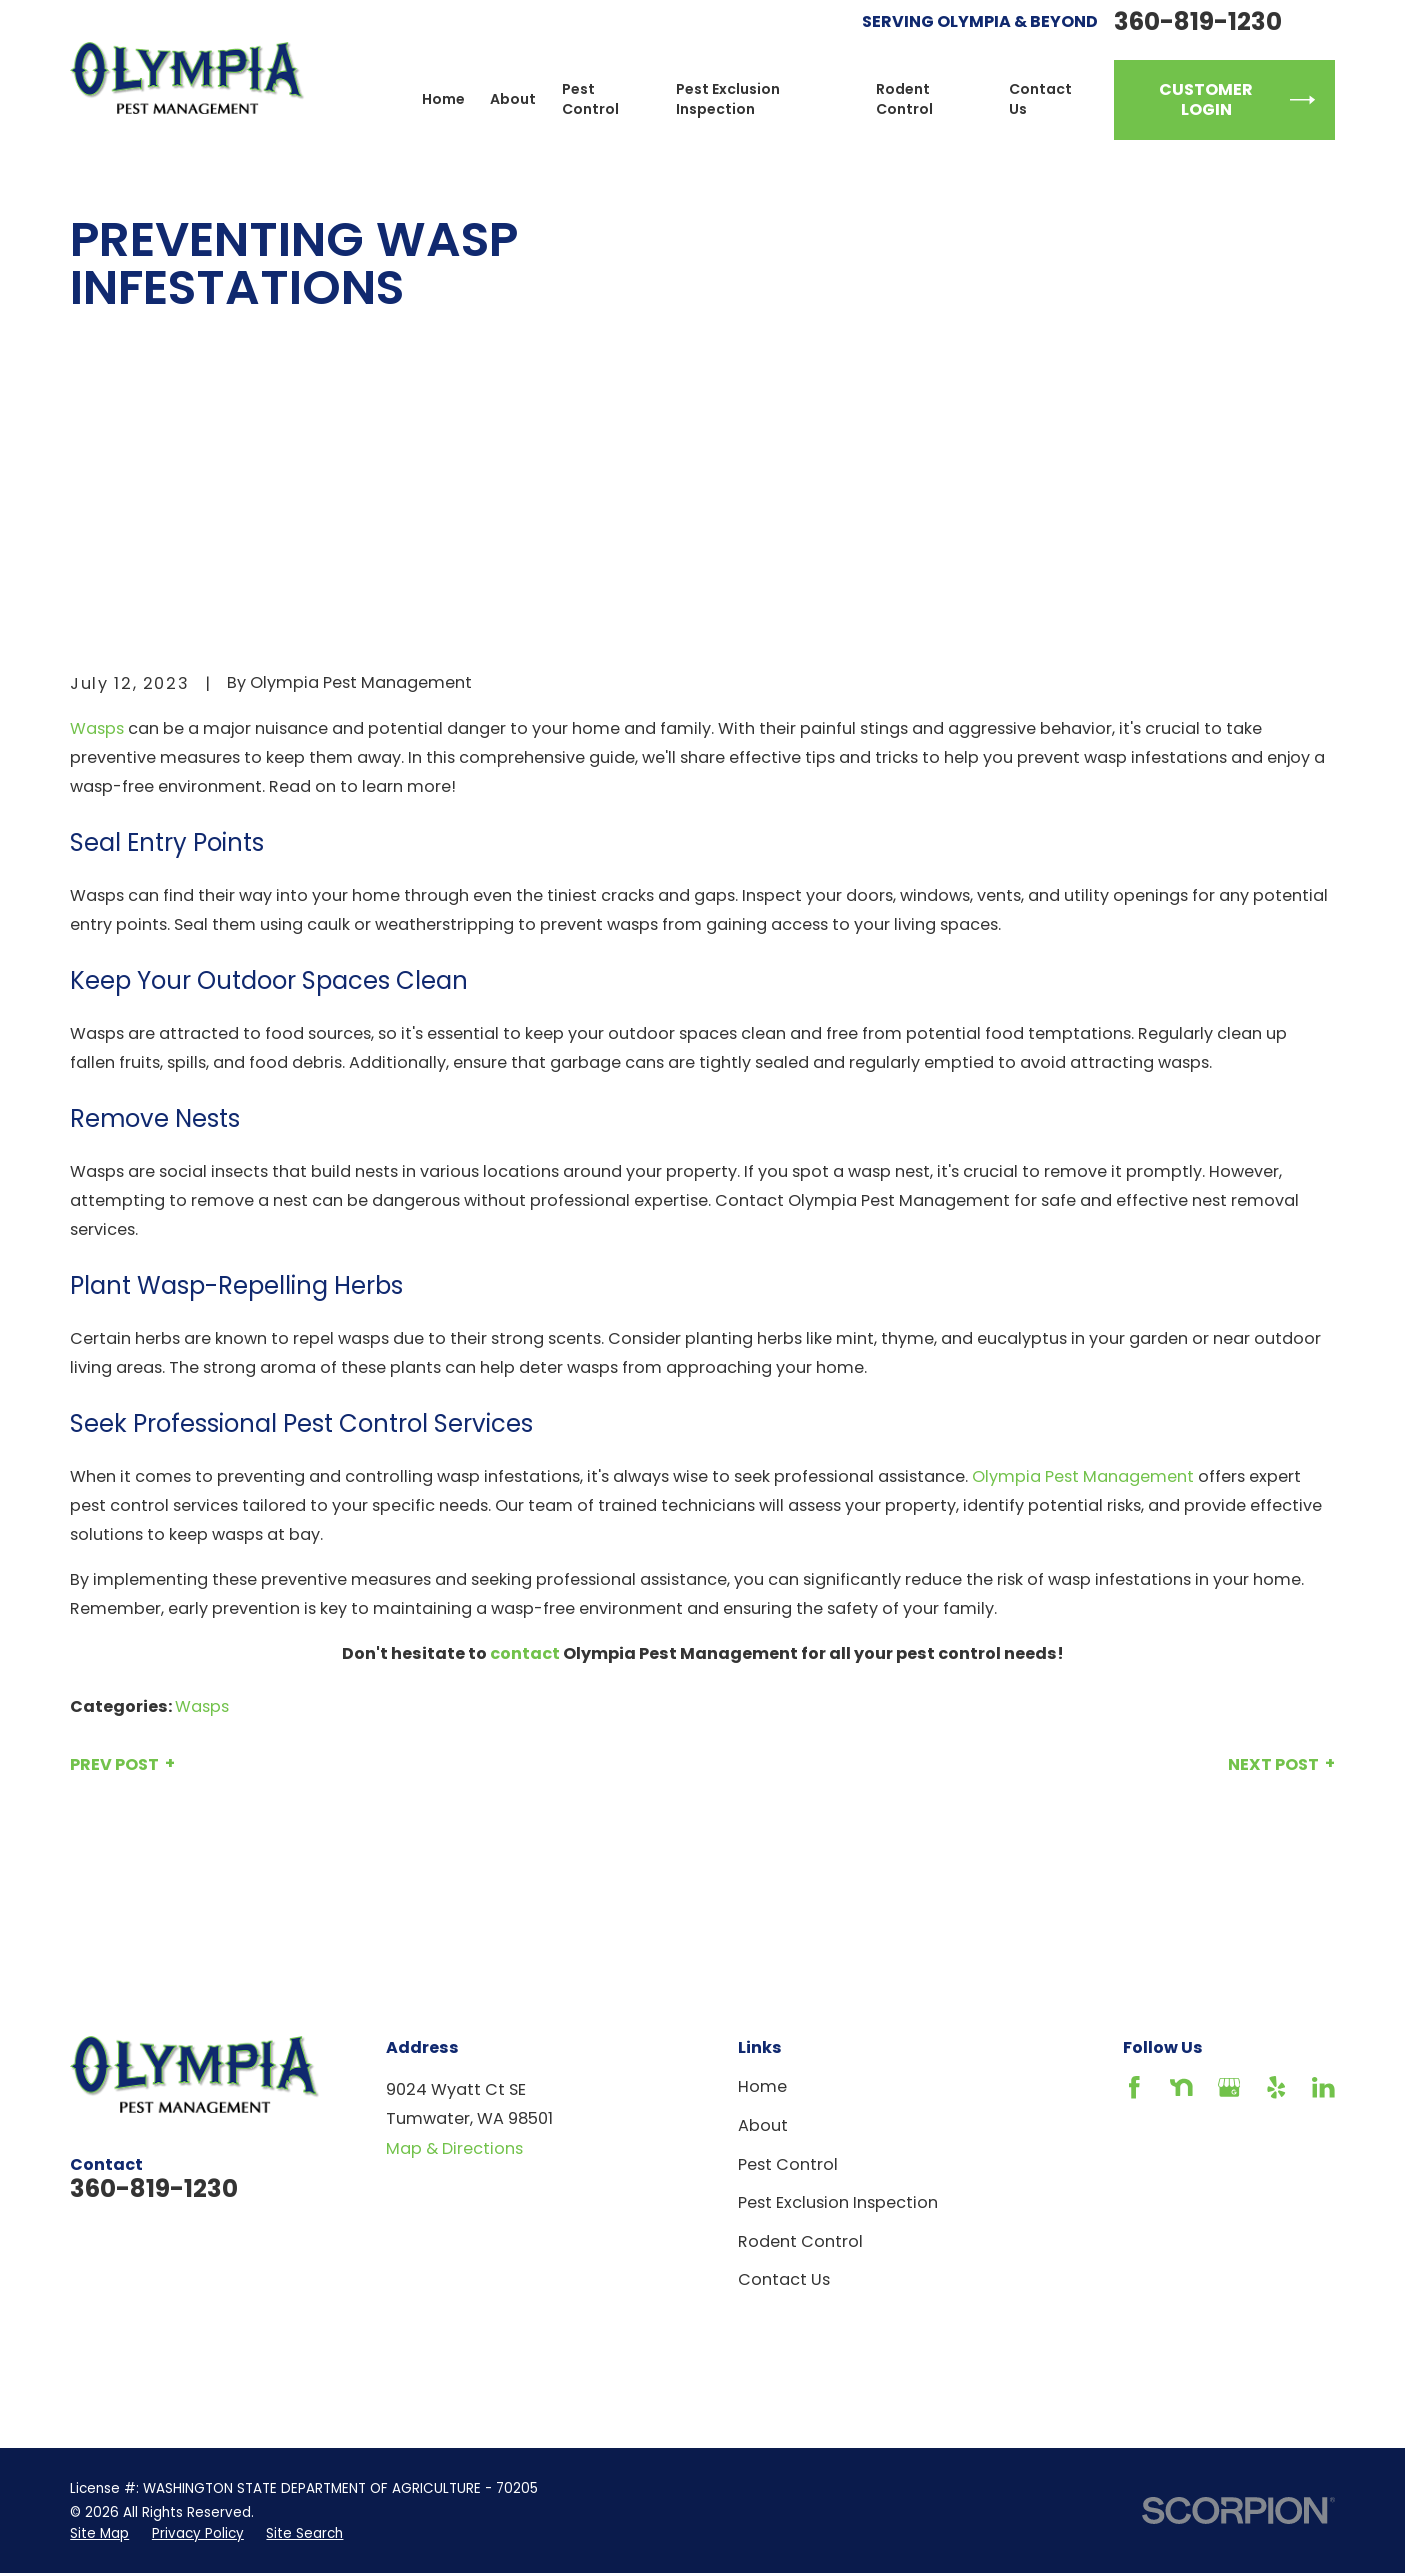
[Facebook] (1134, 2087)
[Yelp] (1276, 2087)
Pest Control (788, 2164)
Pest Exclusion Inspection (838, 2202)
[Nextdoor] (1181, 2087)
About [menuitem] (513, 99)
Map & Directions (454, 2148)
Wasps (97, 728)
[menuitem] (99, 2534)
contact (525, 1653)
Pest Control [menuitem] (590, 99)
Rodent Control (800, 2241)
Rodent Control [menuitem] (904, 99)
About (763, 2125)
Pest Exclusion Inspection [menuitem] (728, 99)
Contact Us (784, 2279)
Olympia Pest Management (1083, 1476)
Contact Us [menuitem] (1040, 99)
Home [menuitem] (443, 99)
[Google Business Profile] (1229, 2087)
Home (762, 2086)
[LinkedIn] (1323, 2087)
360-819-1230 (1198, 22)
